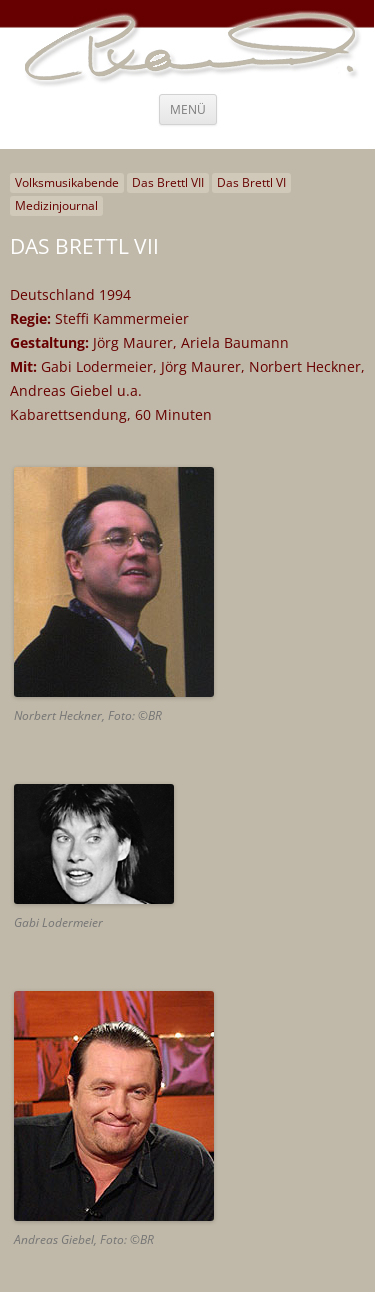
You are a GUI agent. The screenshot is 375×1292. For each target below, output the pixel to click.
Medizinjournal (56, 205)
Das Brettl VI (251, 182)
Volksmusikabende (67, 182)
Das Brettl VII (168, 182)
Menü (188, 109)
